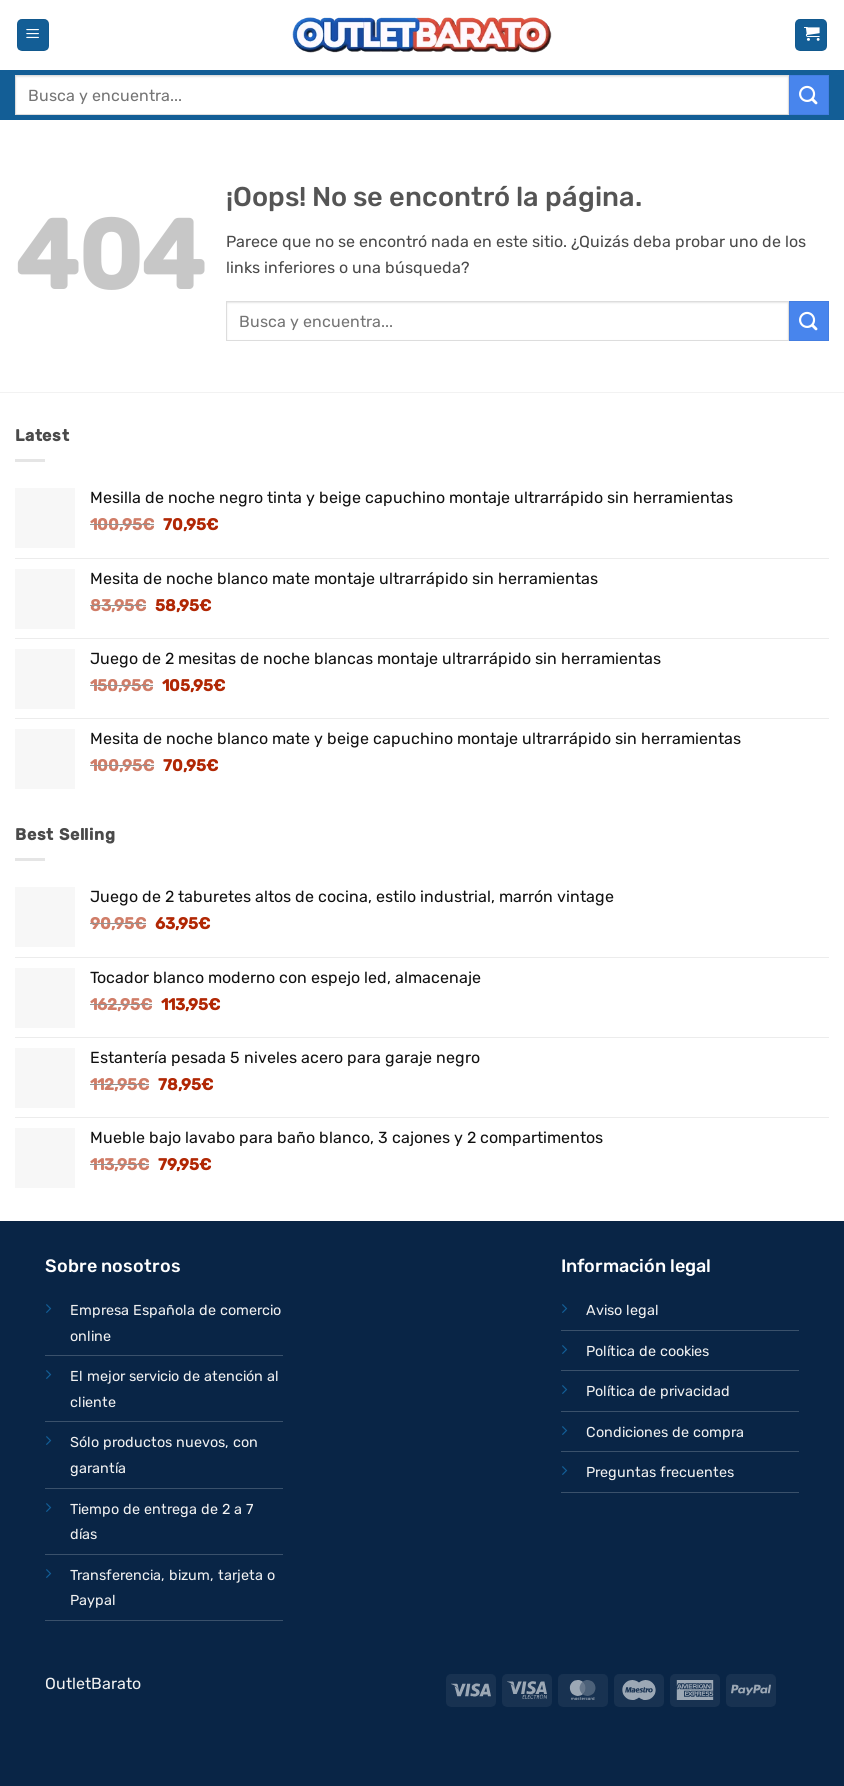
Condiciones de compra (665, 1432)
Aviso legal (622, 1310)
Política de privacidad (658, 1391)
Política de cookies (647, 1351)
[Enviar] (809, 94)
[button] (33, 35)
